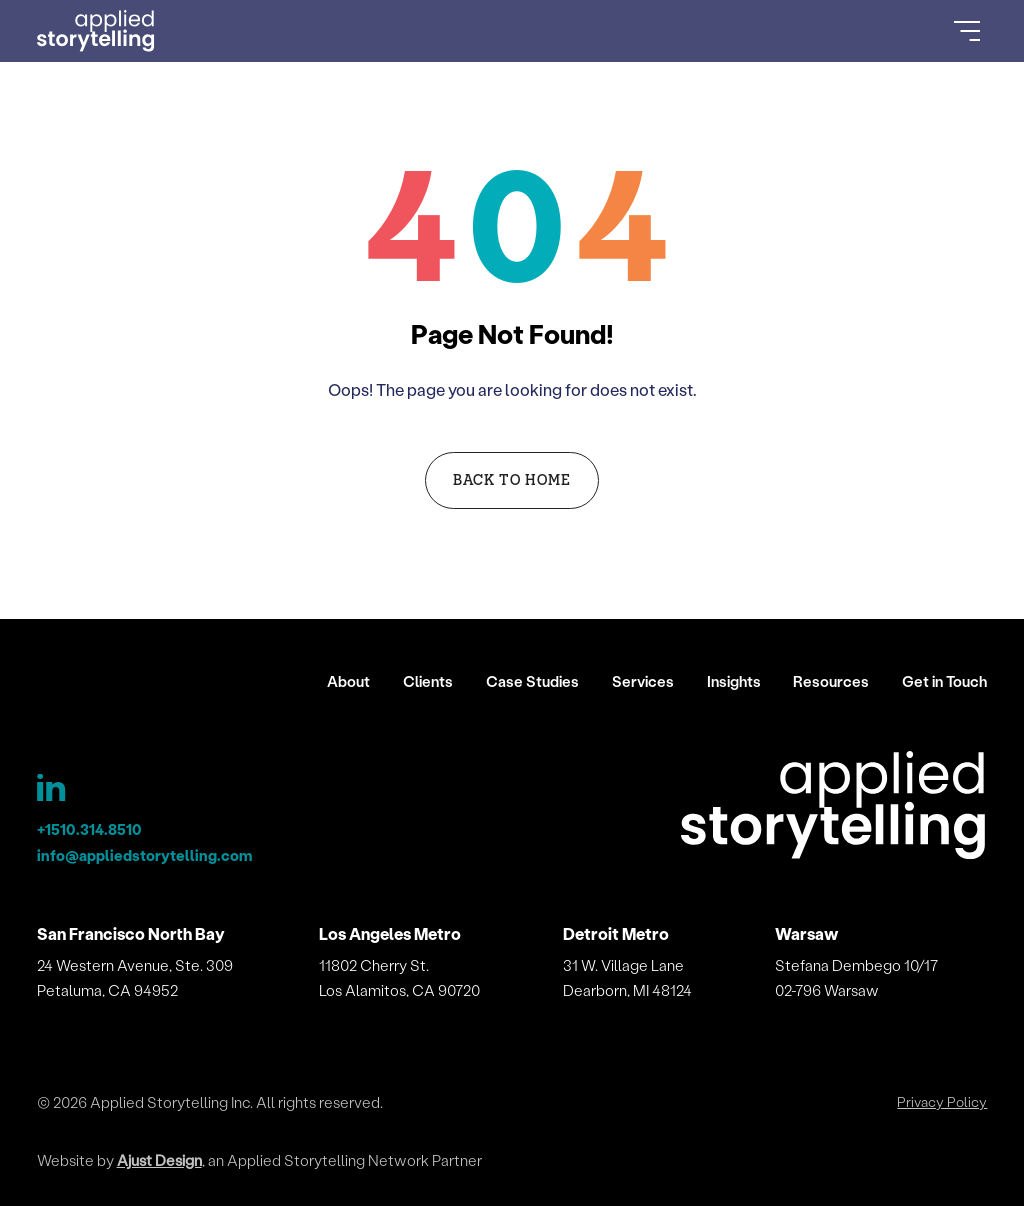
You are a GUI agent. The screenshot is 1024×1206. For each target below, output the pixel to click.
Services (643, 681)
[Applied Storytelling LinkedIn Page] (53, 792)
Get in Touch (944, 681)
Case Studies (532, 681)
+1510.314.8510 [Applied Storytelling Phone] (89, 829)
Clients (428, 681)
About (348, 681)
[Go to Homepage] (96, 31)
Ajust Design (159, 1160)
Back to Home (512, 479)
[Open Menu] (967, 31)
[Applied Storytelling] (834, 808)
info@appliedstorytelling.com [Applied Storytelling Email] (144, 855)
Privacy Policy (942, 1102)
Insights (734, 681)
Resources (831, 681)
